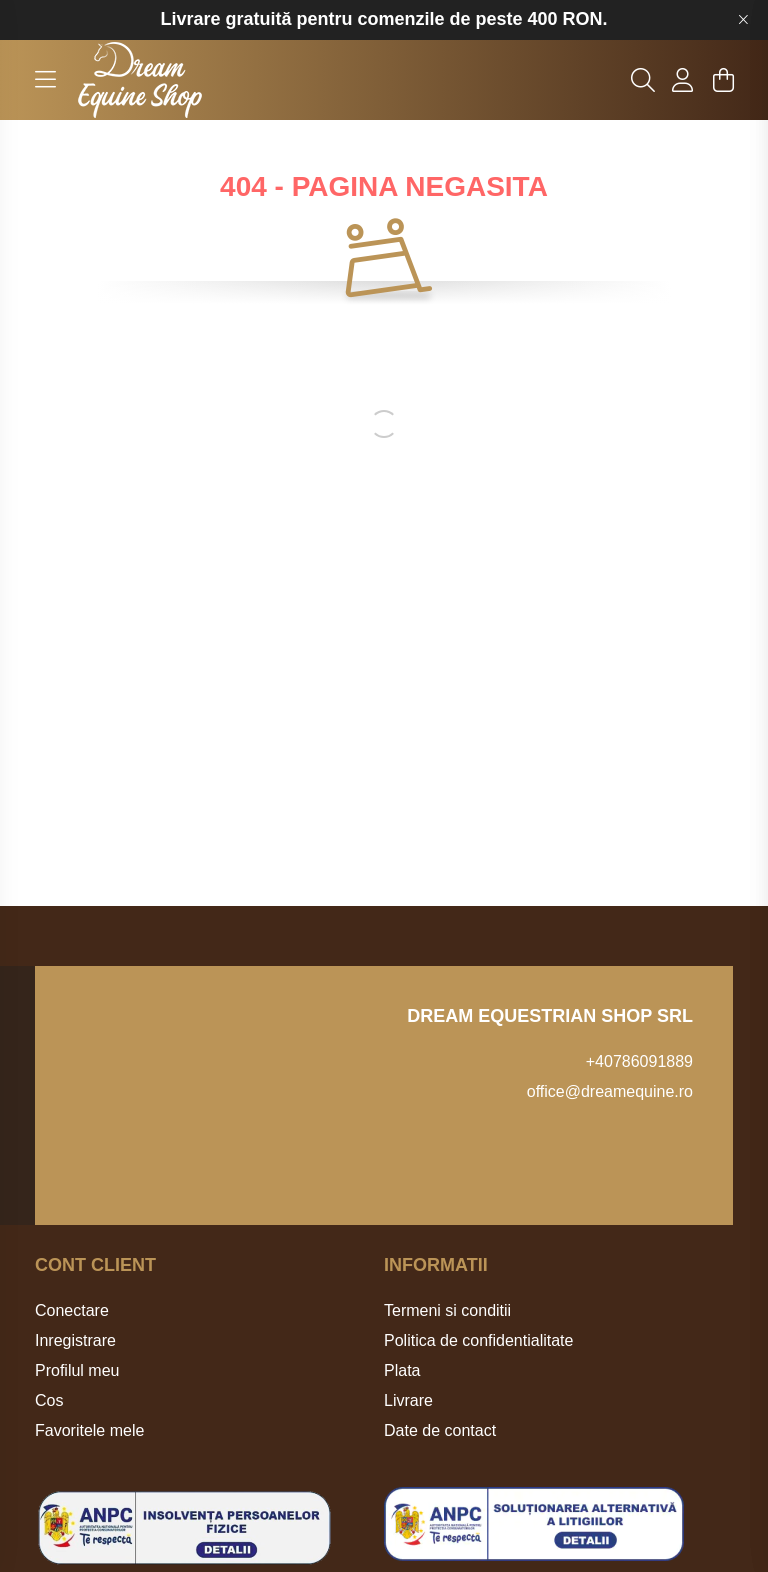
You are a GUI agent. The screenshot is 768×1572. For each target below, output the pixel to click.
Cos (49, 1400)
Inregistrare (75, 1340)
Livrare (408, 1400)
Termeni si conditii (447, 1310)
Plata (402, 1370)
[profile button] (683, 80)
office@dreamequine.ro (610, 1091)
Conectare (72, 1310)
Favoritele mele (89, 1430)
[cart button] (723, 80)
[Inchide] (743, 20)
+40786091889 (639, 1061)
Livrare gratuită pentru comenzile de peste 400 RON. (383, 19)
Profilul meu (77, 1370)
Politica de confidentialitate (478, 1340)
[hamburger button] (45, 80)
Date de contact (440, 1430)
